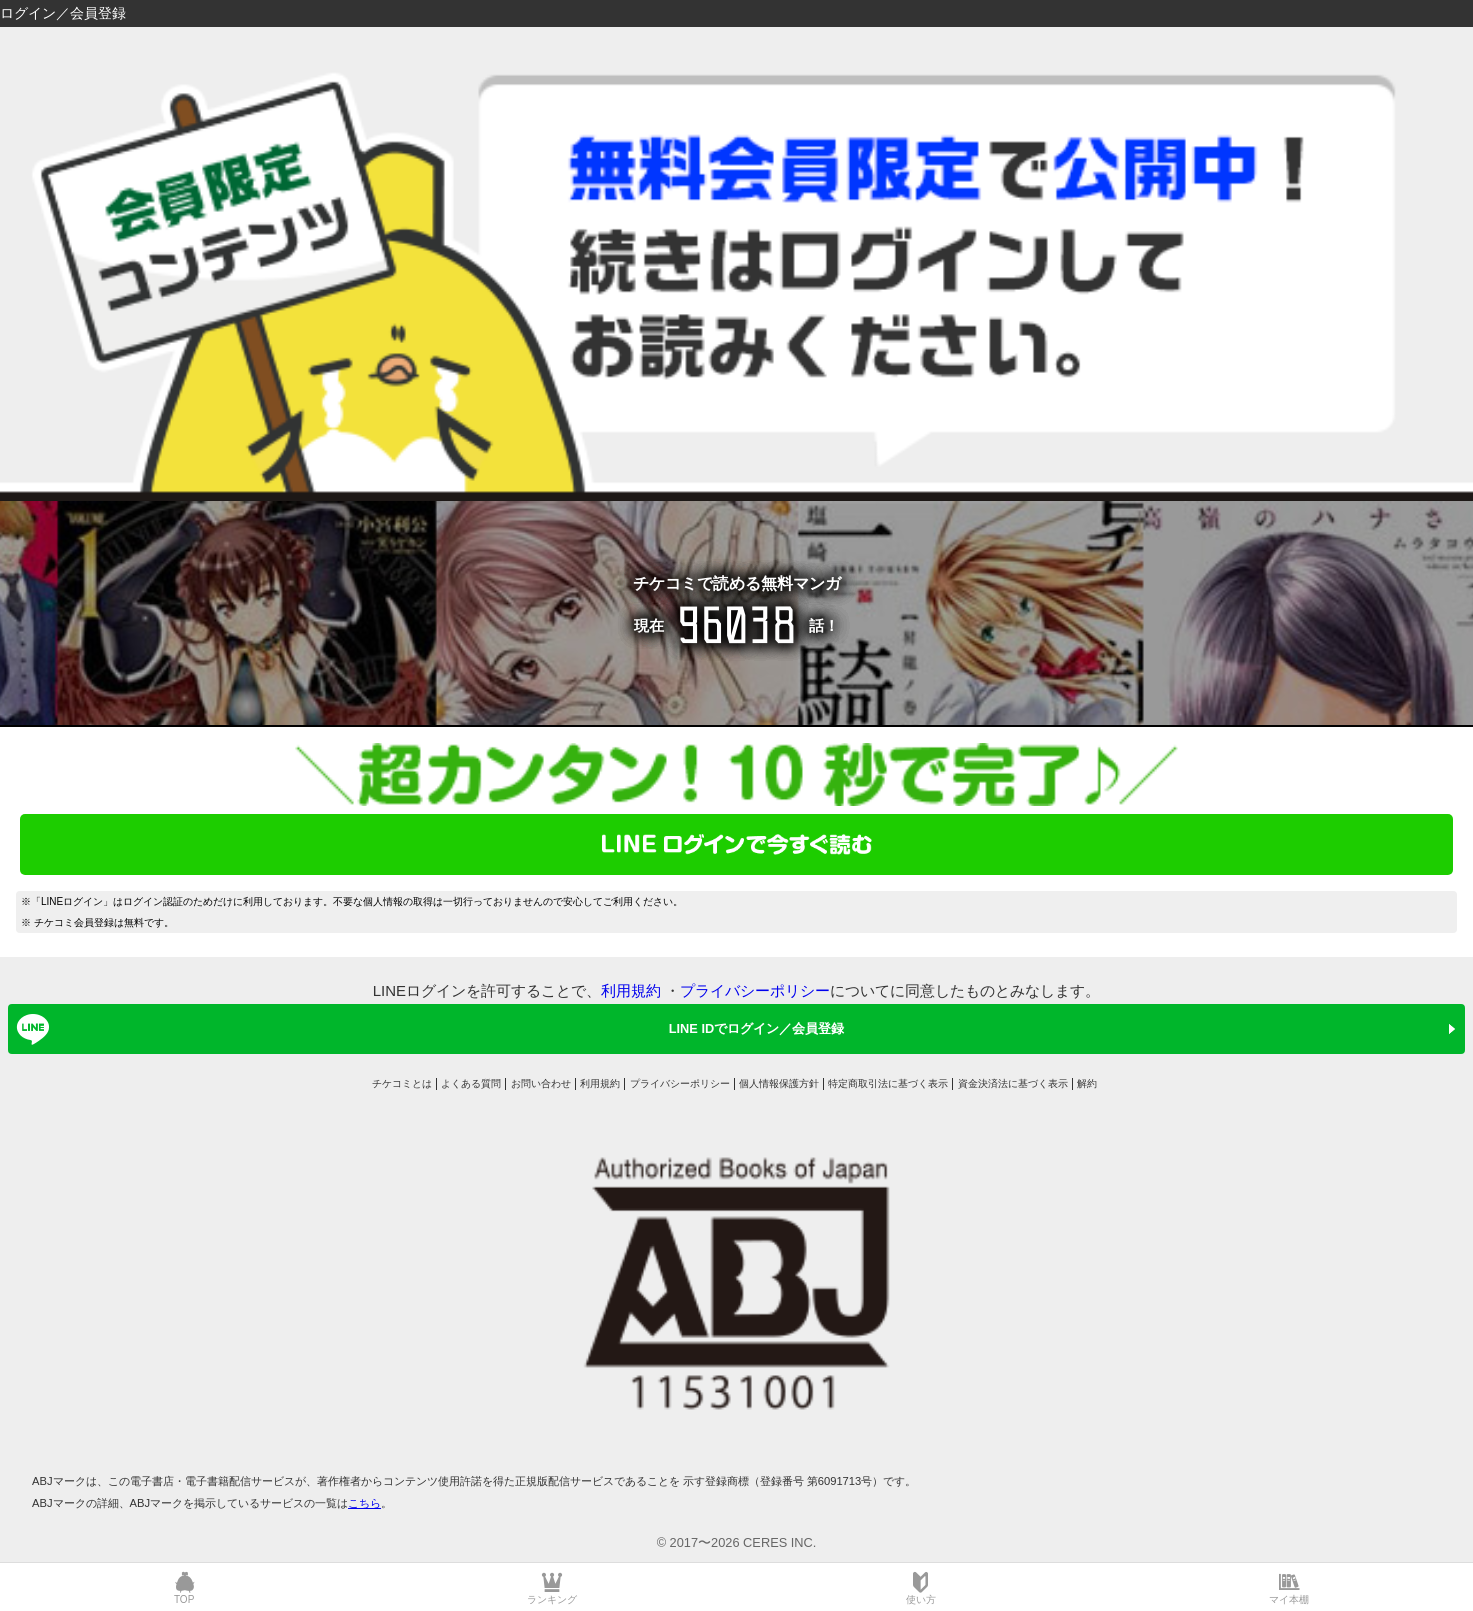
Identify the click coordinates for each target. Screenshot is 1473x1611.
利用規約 (631, 990)
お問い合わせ (541, 1083)
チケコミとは (402, 1083)
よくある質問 (471, 1083)
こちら (364, 1503)
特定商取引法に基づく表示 (888, 1083)
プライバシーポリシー (755, 990)
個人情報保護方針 (779, 1083)
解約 (1087, 1083)
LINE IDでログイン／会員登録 (427, 1029)
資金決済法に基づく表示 (1013, 1083)
